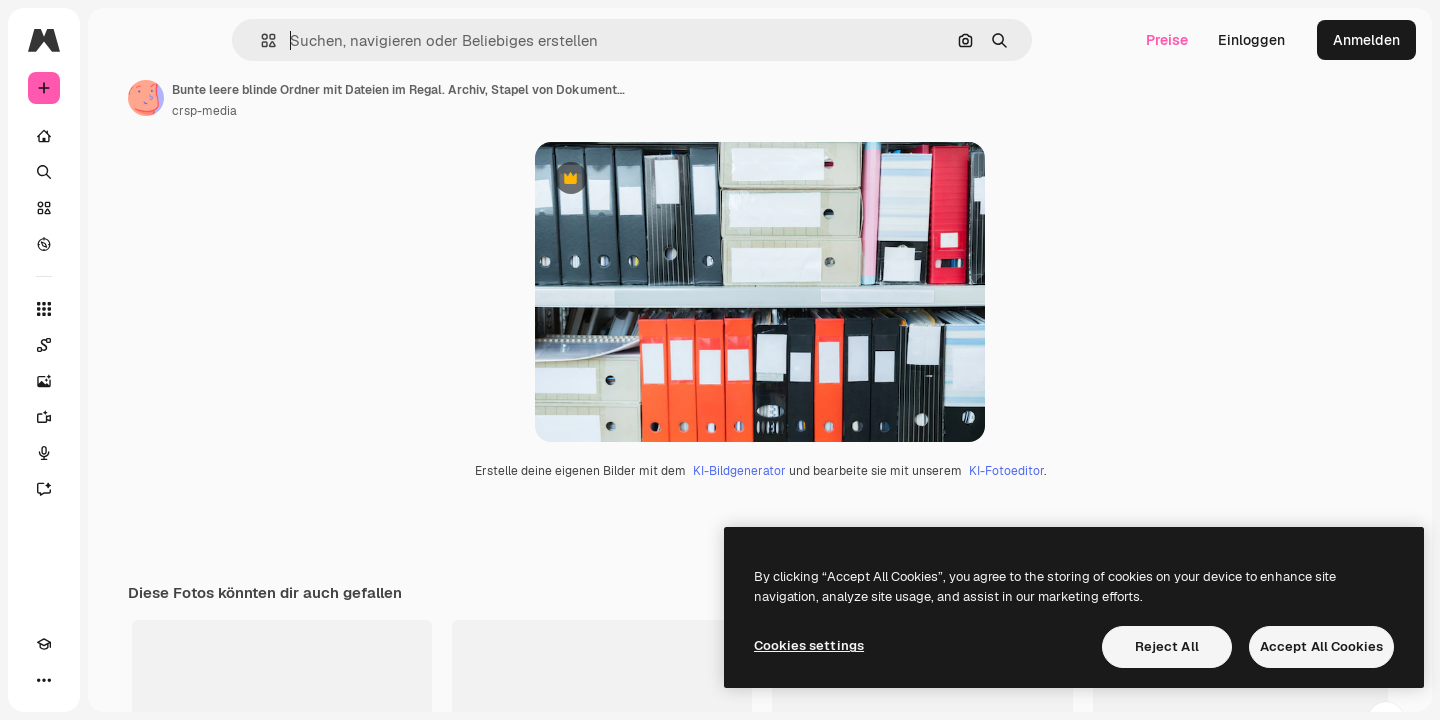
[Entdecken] (120, 244)
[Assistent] (120, 489)
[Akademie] (44, 680)
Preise (1167, 40)
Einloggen (1251, 40)
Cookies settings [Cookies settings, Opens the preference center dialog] (809, 645)
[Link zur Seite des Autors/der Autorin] (298, 98)
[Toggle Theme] (80, 680)
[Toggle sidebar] (196, 40)
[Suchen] (120, 172)
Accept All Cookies (1321, 646)
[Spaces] (120, 345)
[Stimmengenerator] (120, 453)
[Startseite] (120, 136)
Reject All (1167, 646)
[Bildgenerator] (120, 381)
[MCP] (116, 680)
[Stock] (120, 208)
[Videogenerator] (120, 417)
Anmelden (1366, 40)
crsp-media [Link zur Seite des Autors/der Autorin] (356, 111)
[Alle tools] (120, 309)
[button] (336, 40)
